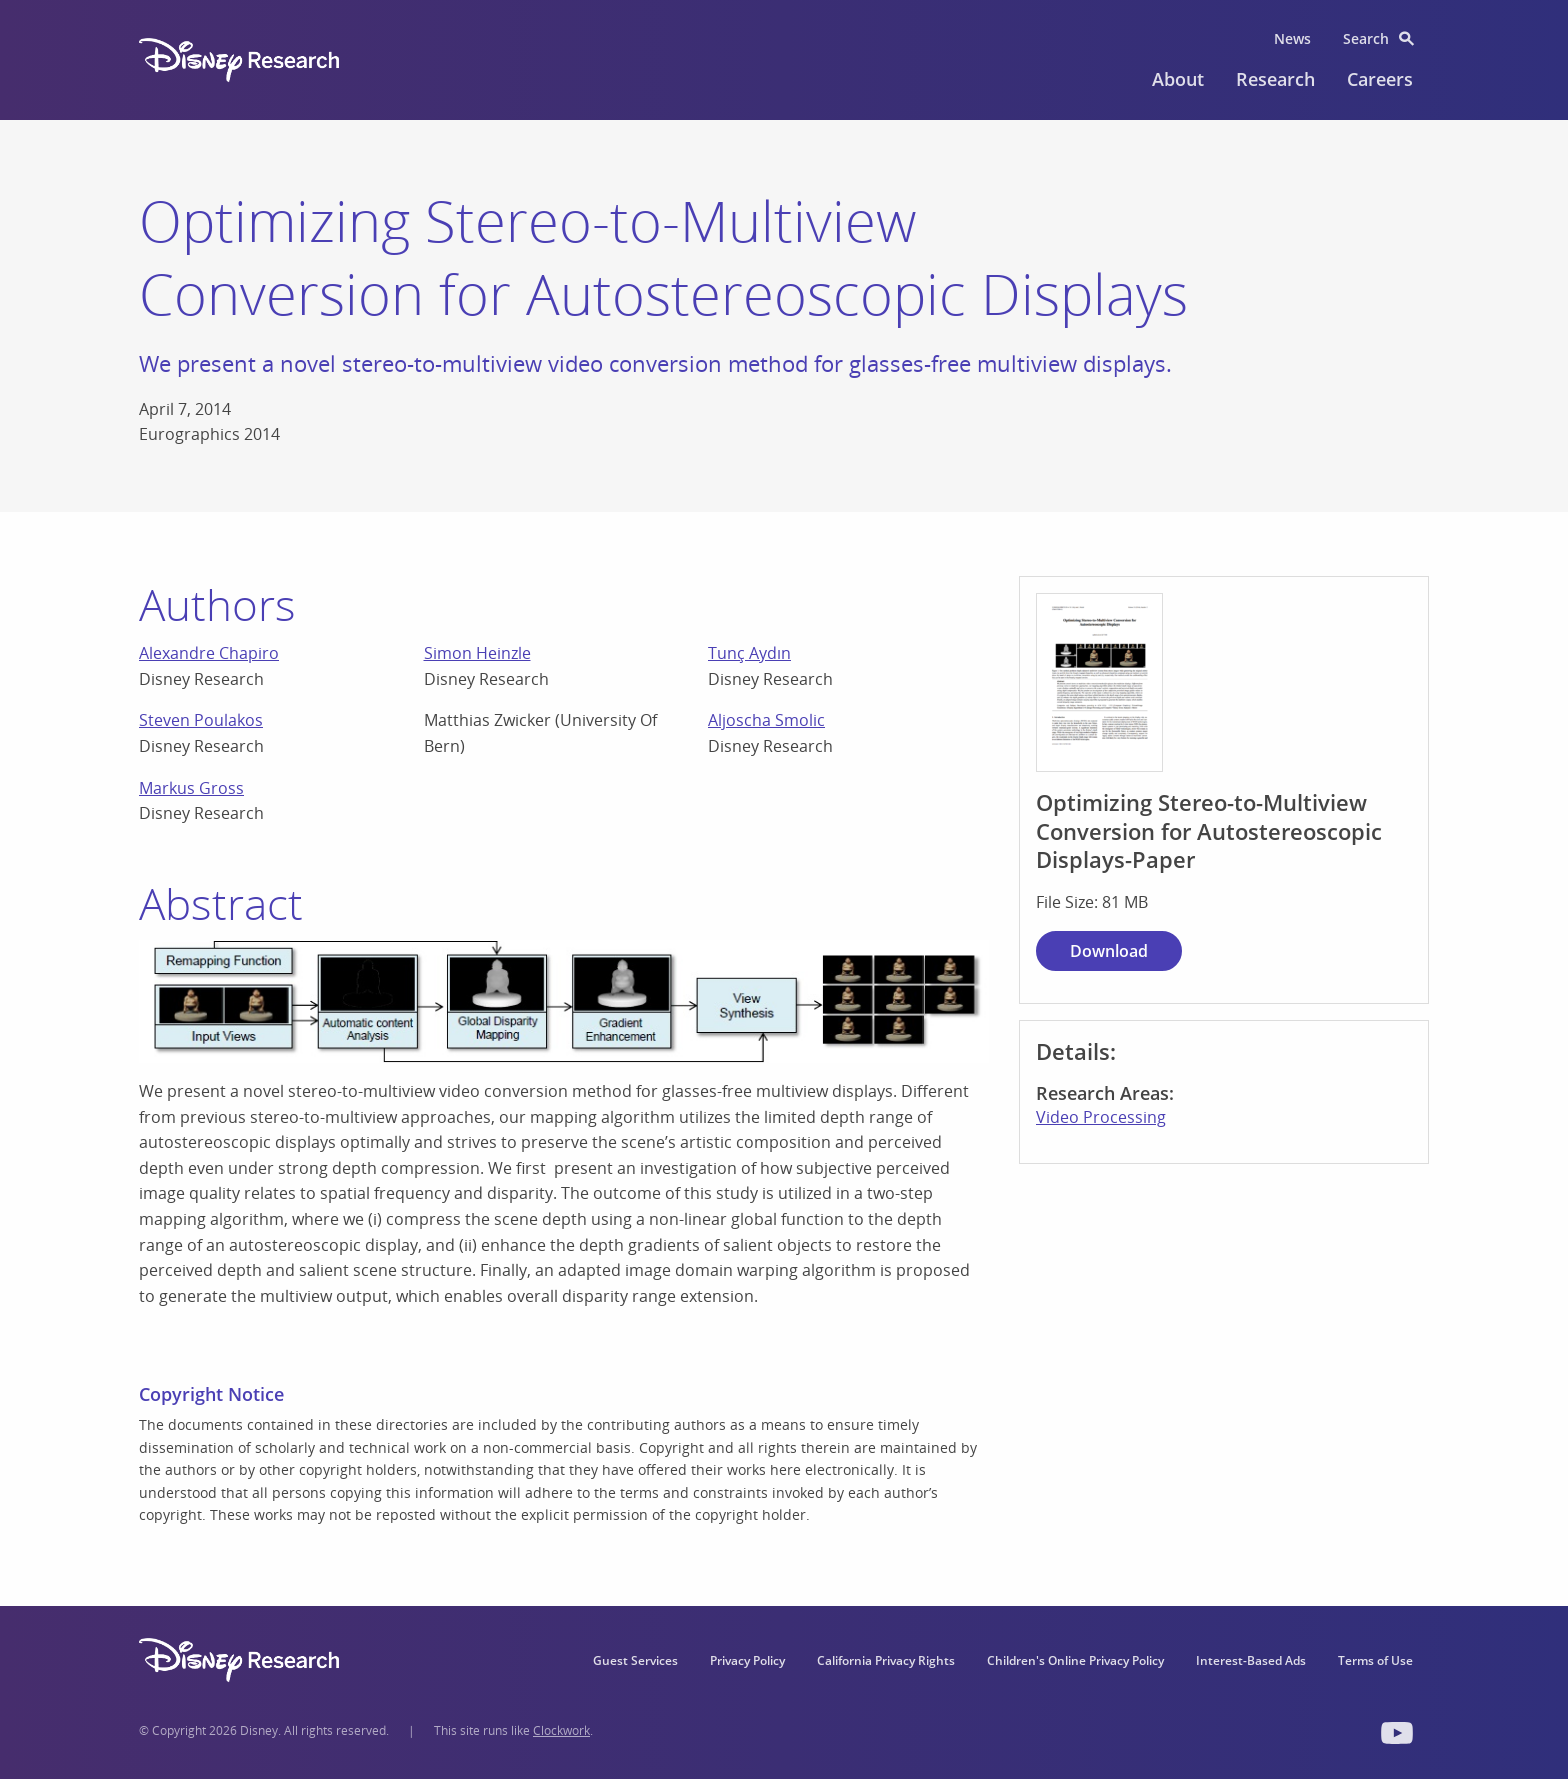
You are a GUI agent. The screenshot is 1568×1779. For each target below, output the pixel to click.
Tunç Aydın (749, 653)
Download (1109, 951)
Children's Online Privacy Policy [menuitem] (1075, 1660)
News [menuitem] (1292, 38)
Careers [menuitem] (1380, 79)
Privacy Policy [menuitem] (747, 1660)
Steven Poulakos (201, 720)
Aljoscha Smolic (766, 720)
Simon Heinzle (477, 653)
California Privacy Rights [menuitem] (886, 1660)
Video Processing (1101, 1117)
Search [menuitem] (1366, 38)
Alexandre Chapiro (209, 653)
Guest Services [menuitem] (635, 1660)
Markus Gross (191, 788)
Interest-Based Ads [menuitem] (1251, 1660)
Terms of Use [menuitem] (1375, 1660)
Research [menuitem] (1275, 79)
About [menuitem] (1178, 79)
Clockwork (561, 1730)
